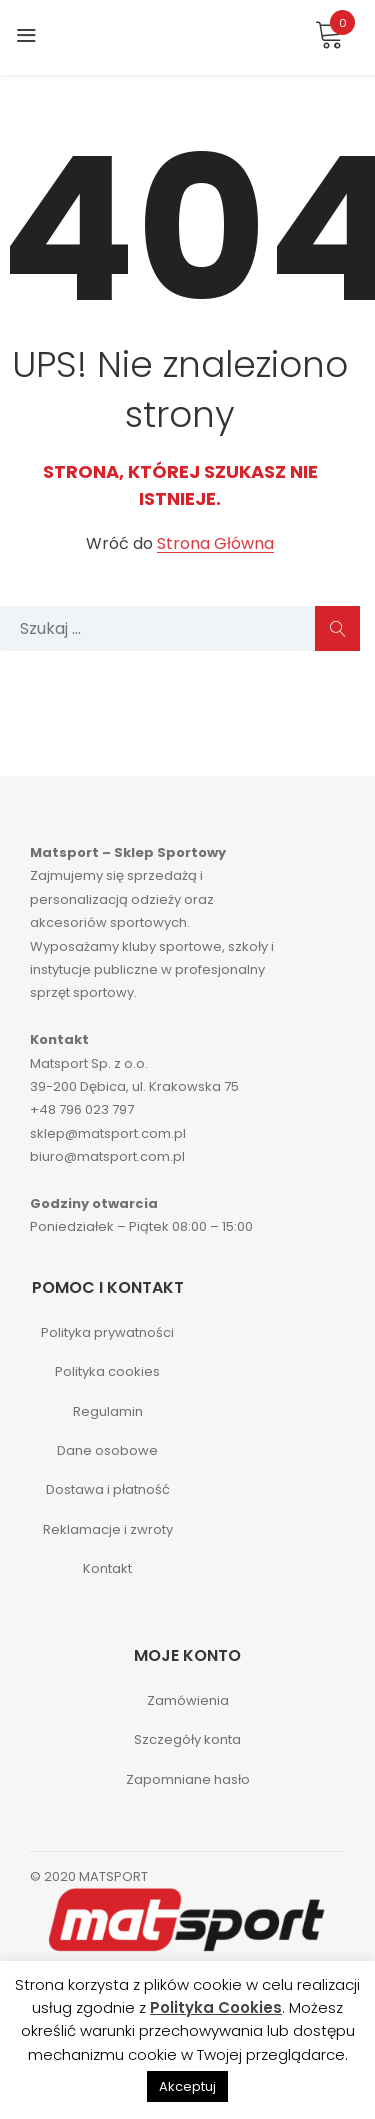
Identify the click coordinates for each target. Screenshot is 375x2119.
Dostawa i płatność (108, 1489)
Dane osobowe (107, 1450)
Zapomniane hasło (188, 1779)
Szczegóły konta (187, 1739)
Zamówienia (188, 1700)
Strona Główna (215, 544)
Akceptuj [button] (187, 2086)
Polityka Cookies (216, 2007)
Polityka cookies (107, 1371)
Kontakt (107, 1568)
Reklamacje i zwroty (108, 1529)
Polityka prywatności (107, 1332)
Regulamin (108, 1411)
